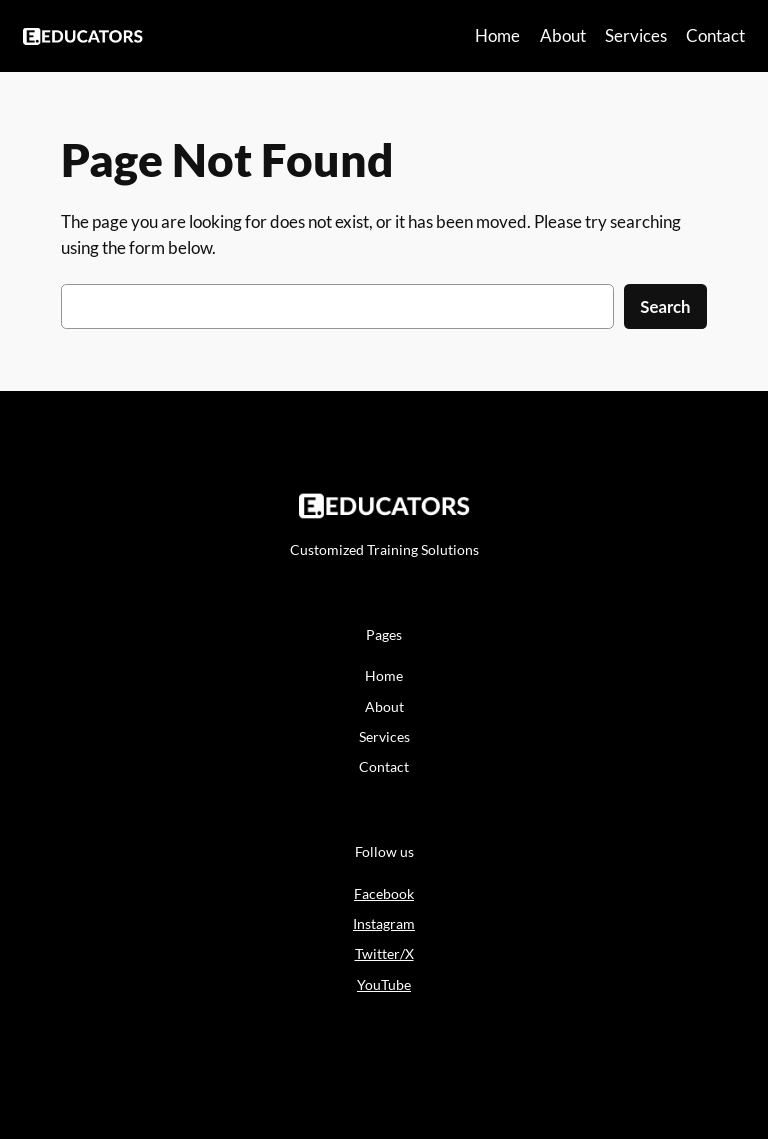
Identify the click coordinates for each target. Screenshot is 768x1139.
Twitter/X (384, 953)
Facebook (384, 893)
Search (665, 306)
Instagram (384, 923)
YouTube (384, 984)
